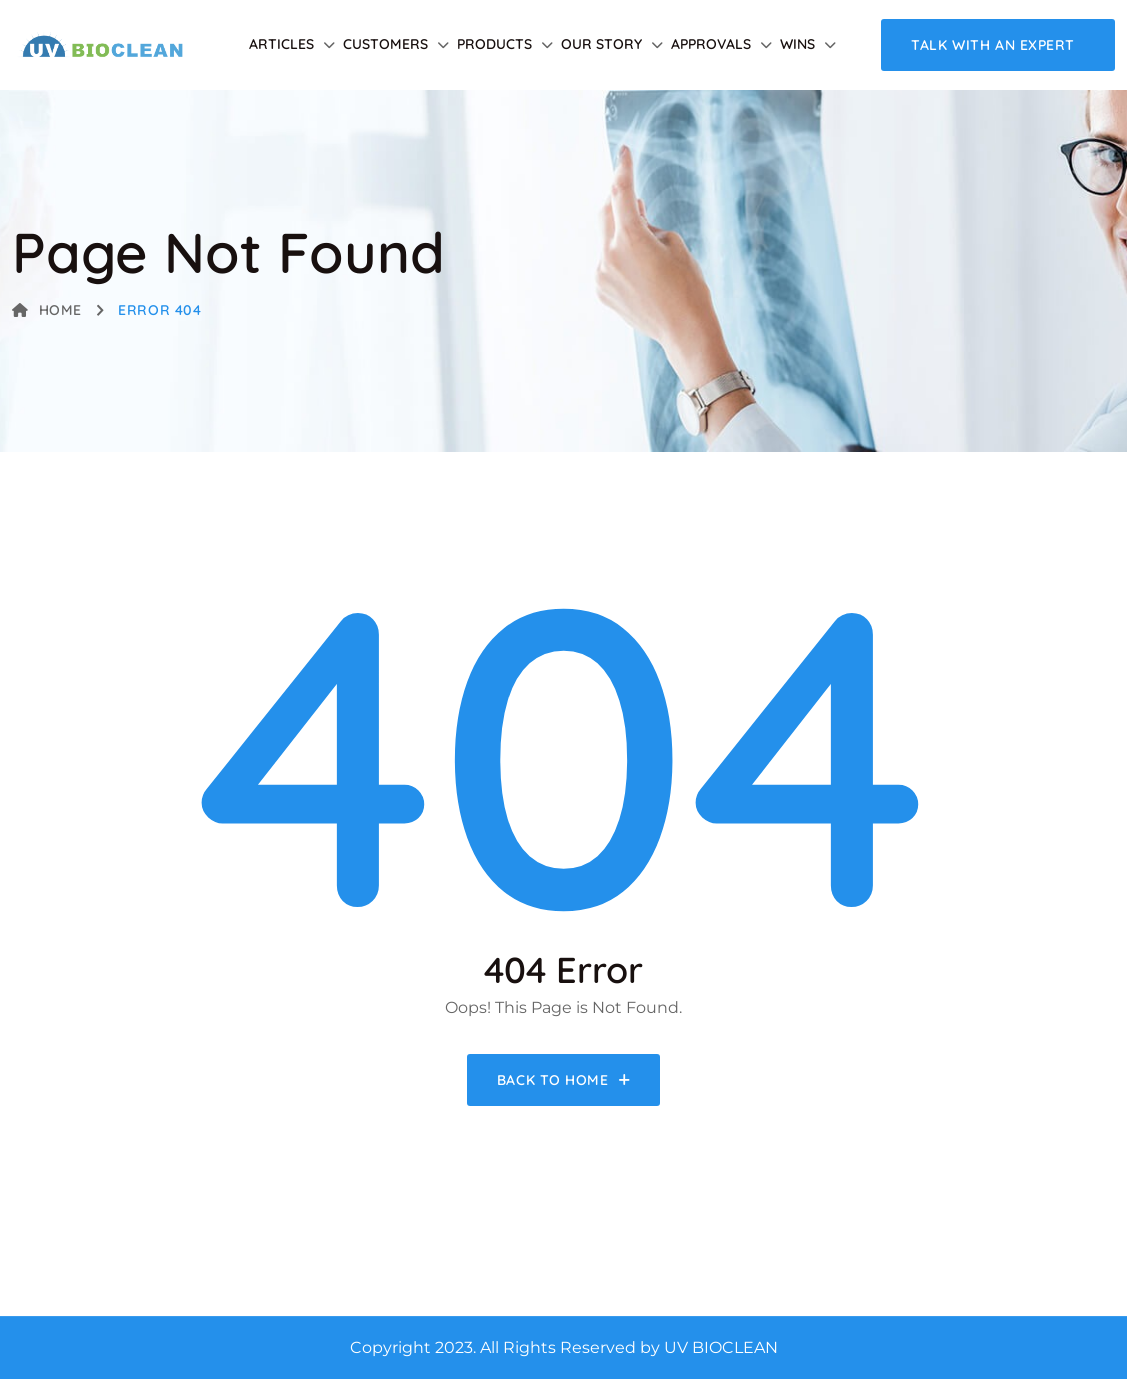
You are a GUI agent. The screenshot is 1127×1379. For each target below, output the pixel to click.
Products (494, 44)
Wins (797, 44)
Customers (385, 44)
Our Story (601, 44)
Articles (281, 44)
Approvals (711, 44)
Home (47, 310)
